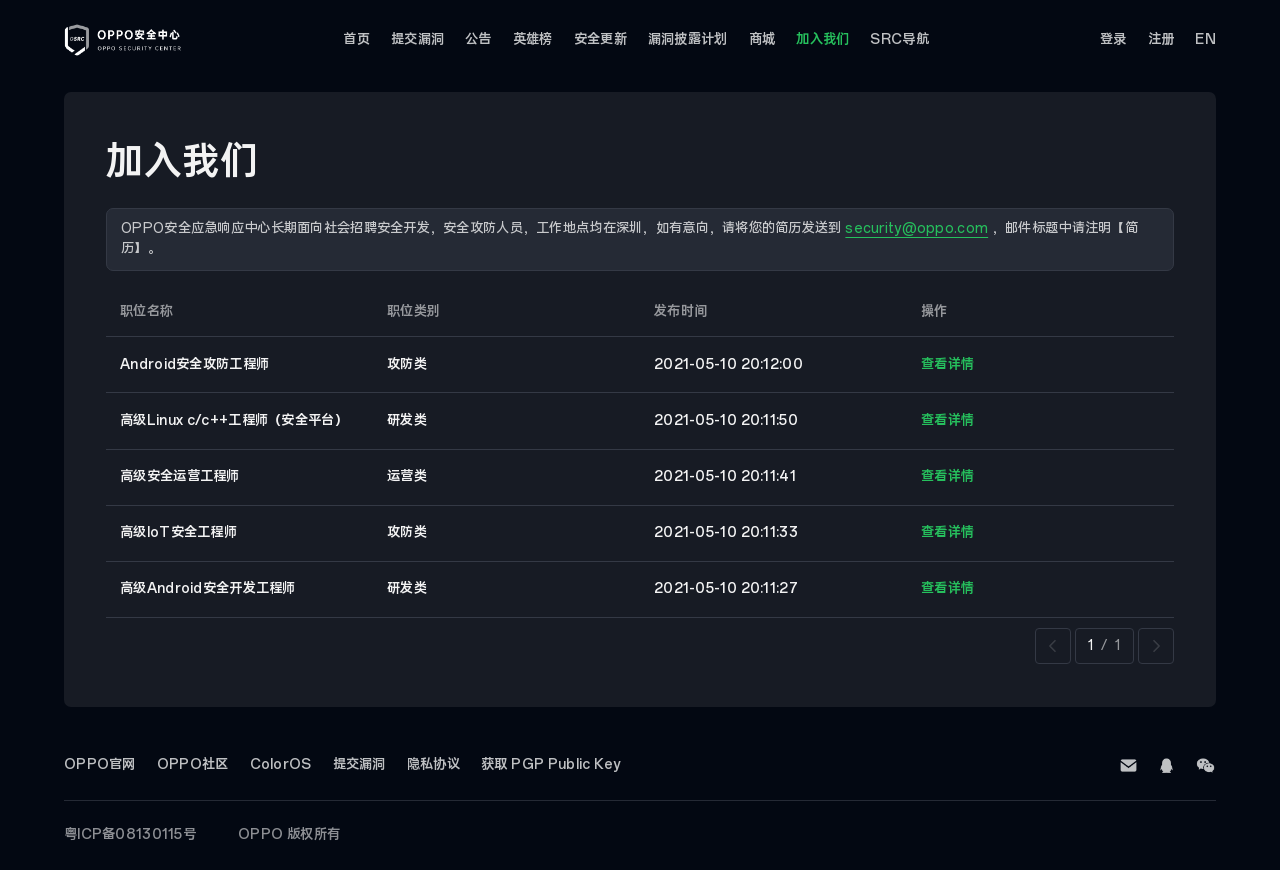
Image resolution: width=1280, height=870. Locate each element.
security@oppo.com (916, 228)
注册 (1161, 39)
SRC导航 (899, 39)
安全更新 (600, 39)
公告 (478, 39)
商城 (762, 39)
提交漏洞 (417, 39)
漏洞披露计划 (688, 39)
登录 (1113, 39)
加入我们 (822, 39)
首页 (356, 39)
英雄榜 (533, 39)
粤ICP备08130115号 (130, 834)
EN (1205, 39)
